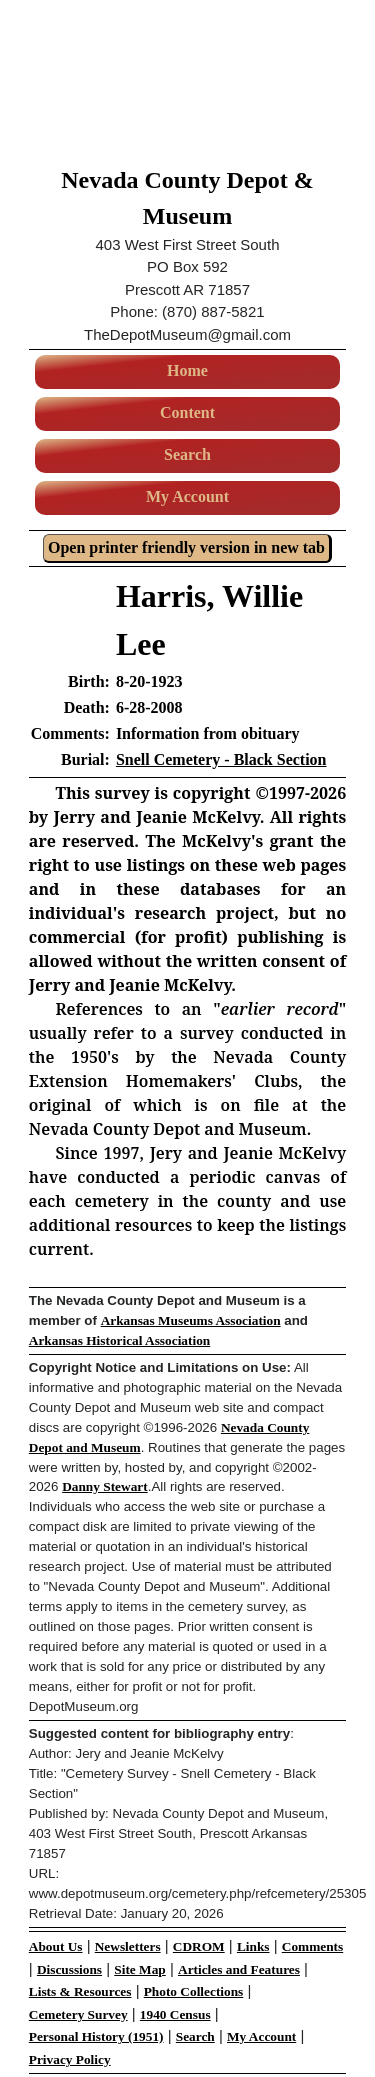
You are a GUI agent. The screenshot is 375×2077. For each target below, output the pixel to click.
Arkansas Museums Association (191, 1320)
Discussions (69, 1969)
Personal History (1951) (96, 2036)
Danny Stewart (105, 1486)
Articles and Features (239, 1969)
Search (187, 454)
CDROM (199, 1946)
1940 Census (175, 2014)
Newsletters (128, 1946)
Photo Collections (194, 1991)
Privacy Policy (70, 2059)
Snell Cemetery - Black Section (221, 759)
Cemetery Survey (78, 2014)
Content (187, 412)
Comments (312, 1946)
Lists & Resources (80, 1991)
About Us (56, 1946)
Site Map (139, 1969)
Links (253, 1946)
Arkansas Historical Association (119, 1340)
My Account (187, 496)
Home (187, 370)
